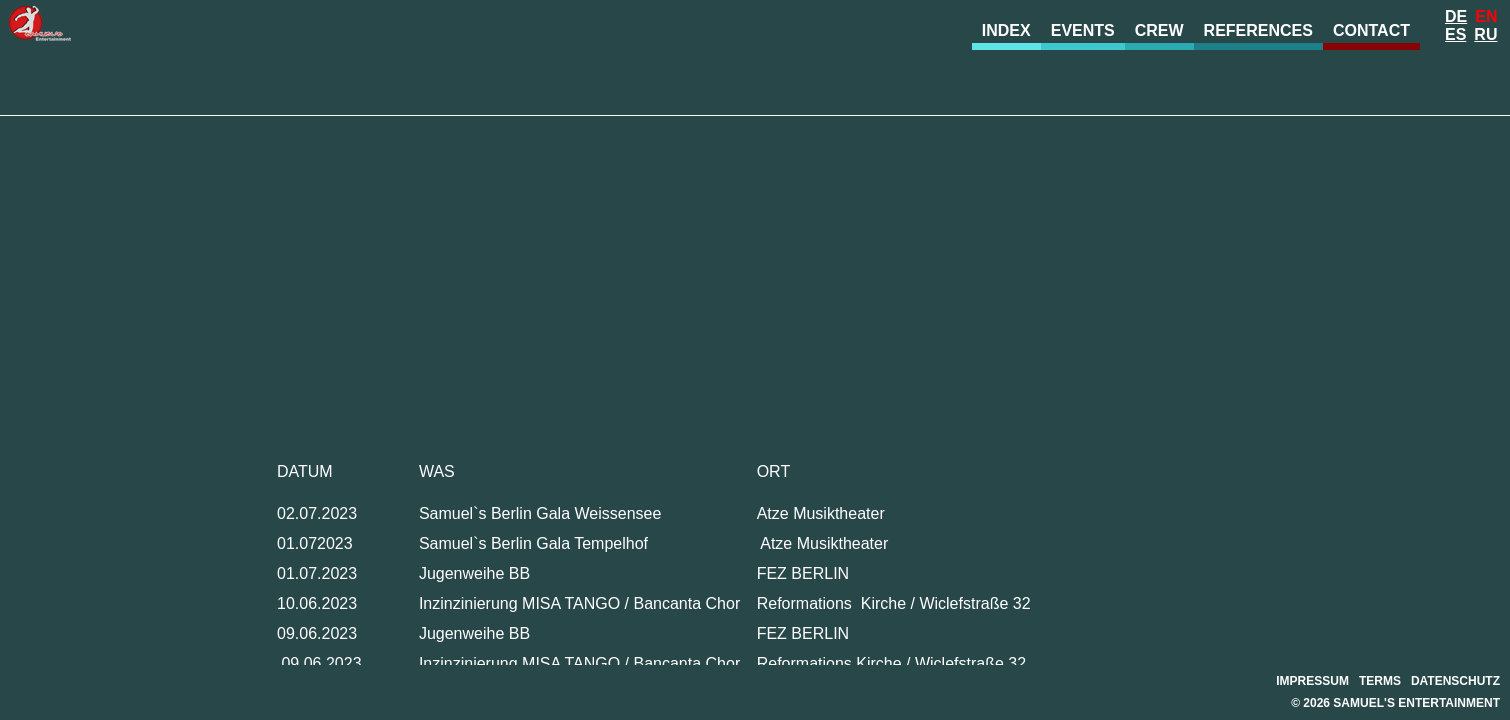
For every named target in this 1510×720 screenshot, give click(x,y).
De (1456, 16)
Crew (1159, 30)
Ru (1485, 34)
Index (1006, 30)
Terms (1380, 681)
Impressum (1312, 681)
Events (1083, 30)
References (1258, 30)
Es (1455, 34)
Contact (1371, 30)
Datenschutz (1455, 681)
